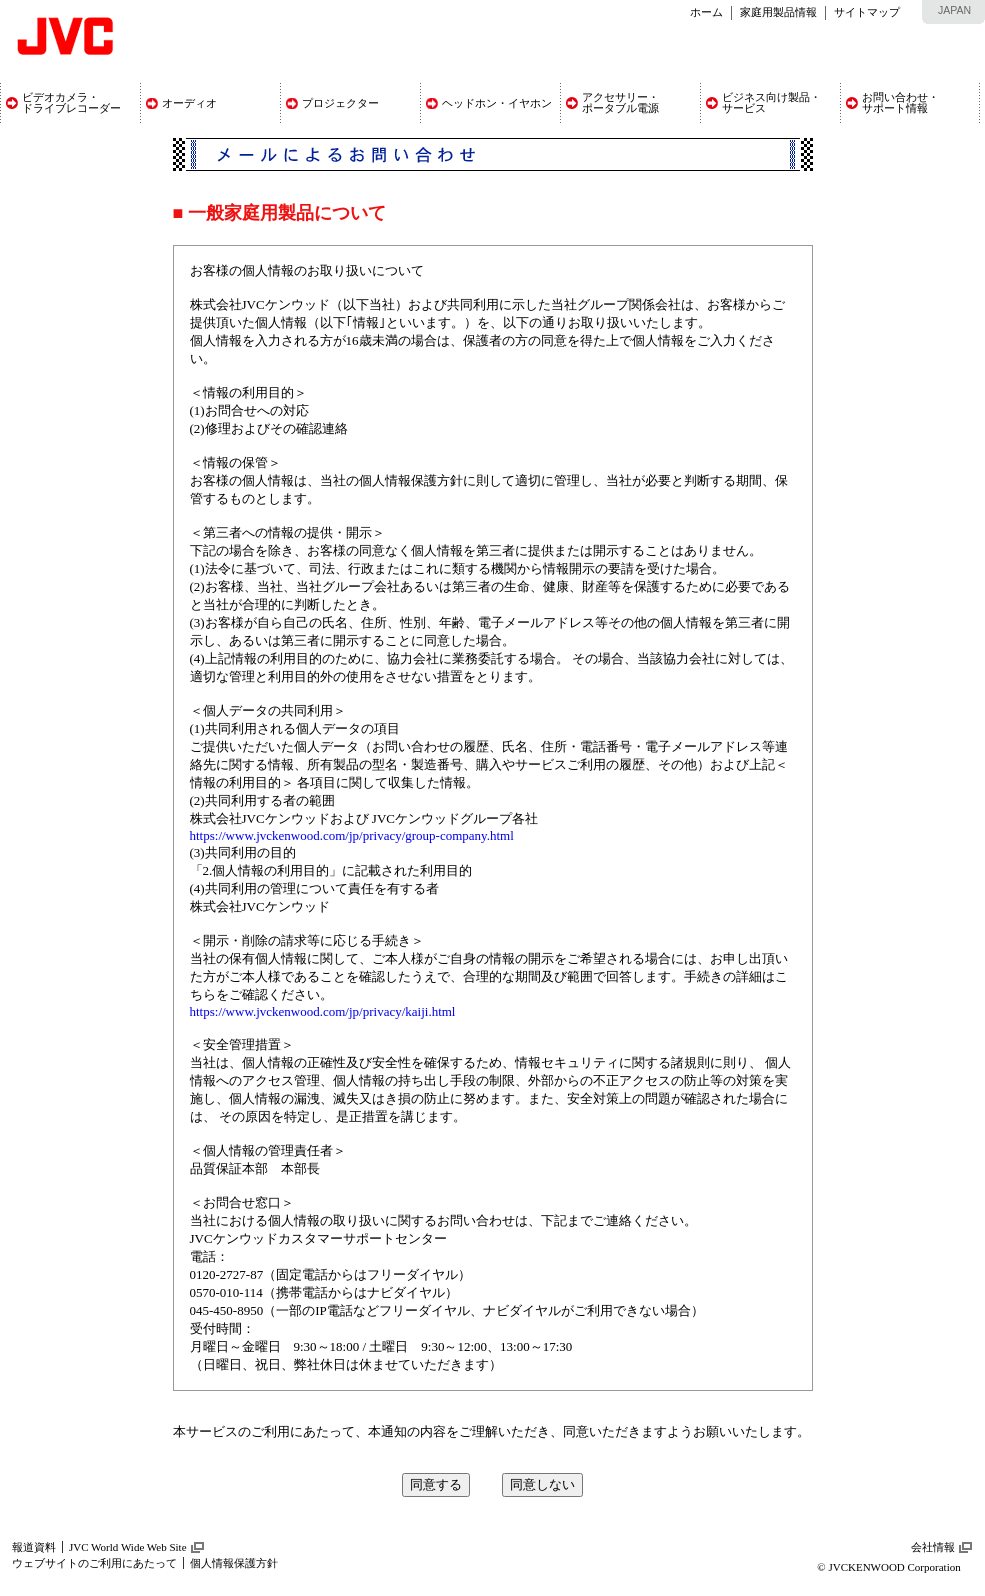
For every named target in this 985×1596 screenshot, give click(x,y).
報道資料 (34, 1547)
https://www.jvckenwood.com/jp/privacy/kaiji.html (323, 1011)
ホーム (706, 12)
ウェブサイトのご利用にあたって (94, 1563)
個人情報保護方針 (234, 1563)
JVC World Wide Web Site (128, 1547)
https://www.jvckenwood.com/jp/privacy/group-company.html (352, 835)
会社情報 (933, 1547)
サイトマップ (867, 12)
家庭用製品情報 (778, 12)
